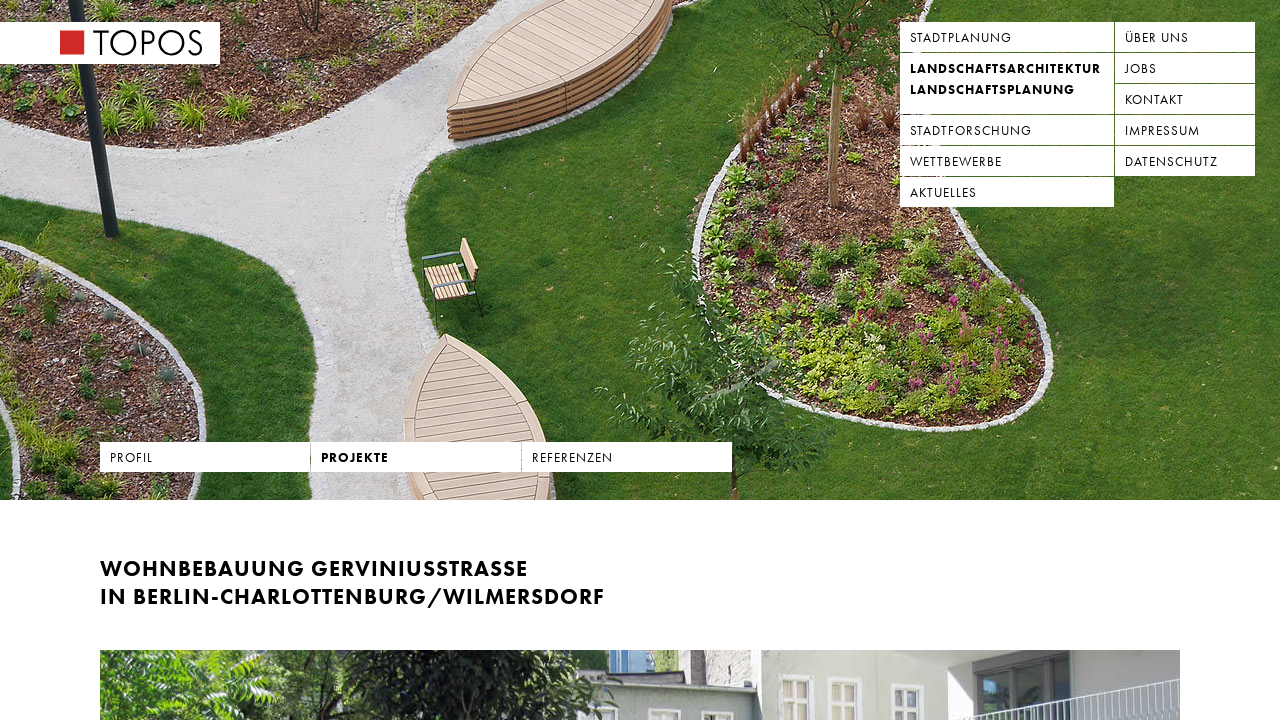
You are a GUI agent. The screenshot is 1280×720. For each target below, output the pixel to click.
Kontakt (1154, 99)
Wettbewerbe (956, 161)
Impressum (1162, 130)
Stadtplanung (961, 37)
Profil (131, 457)
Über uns (1157, 37)
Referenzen (572, 457)
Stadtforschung (971, 130)
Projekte (355, 457)
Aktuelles (943, 192)
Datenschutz (1171, 161)
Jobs (1141, 68)
